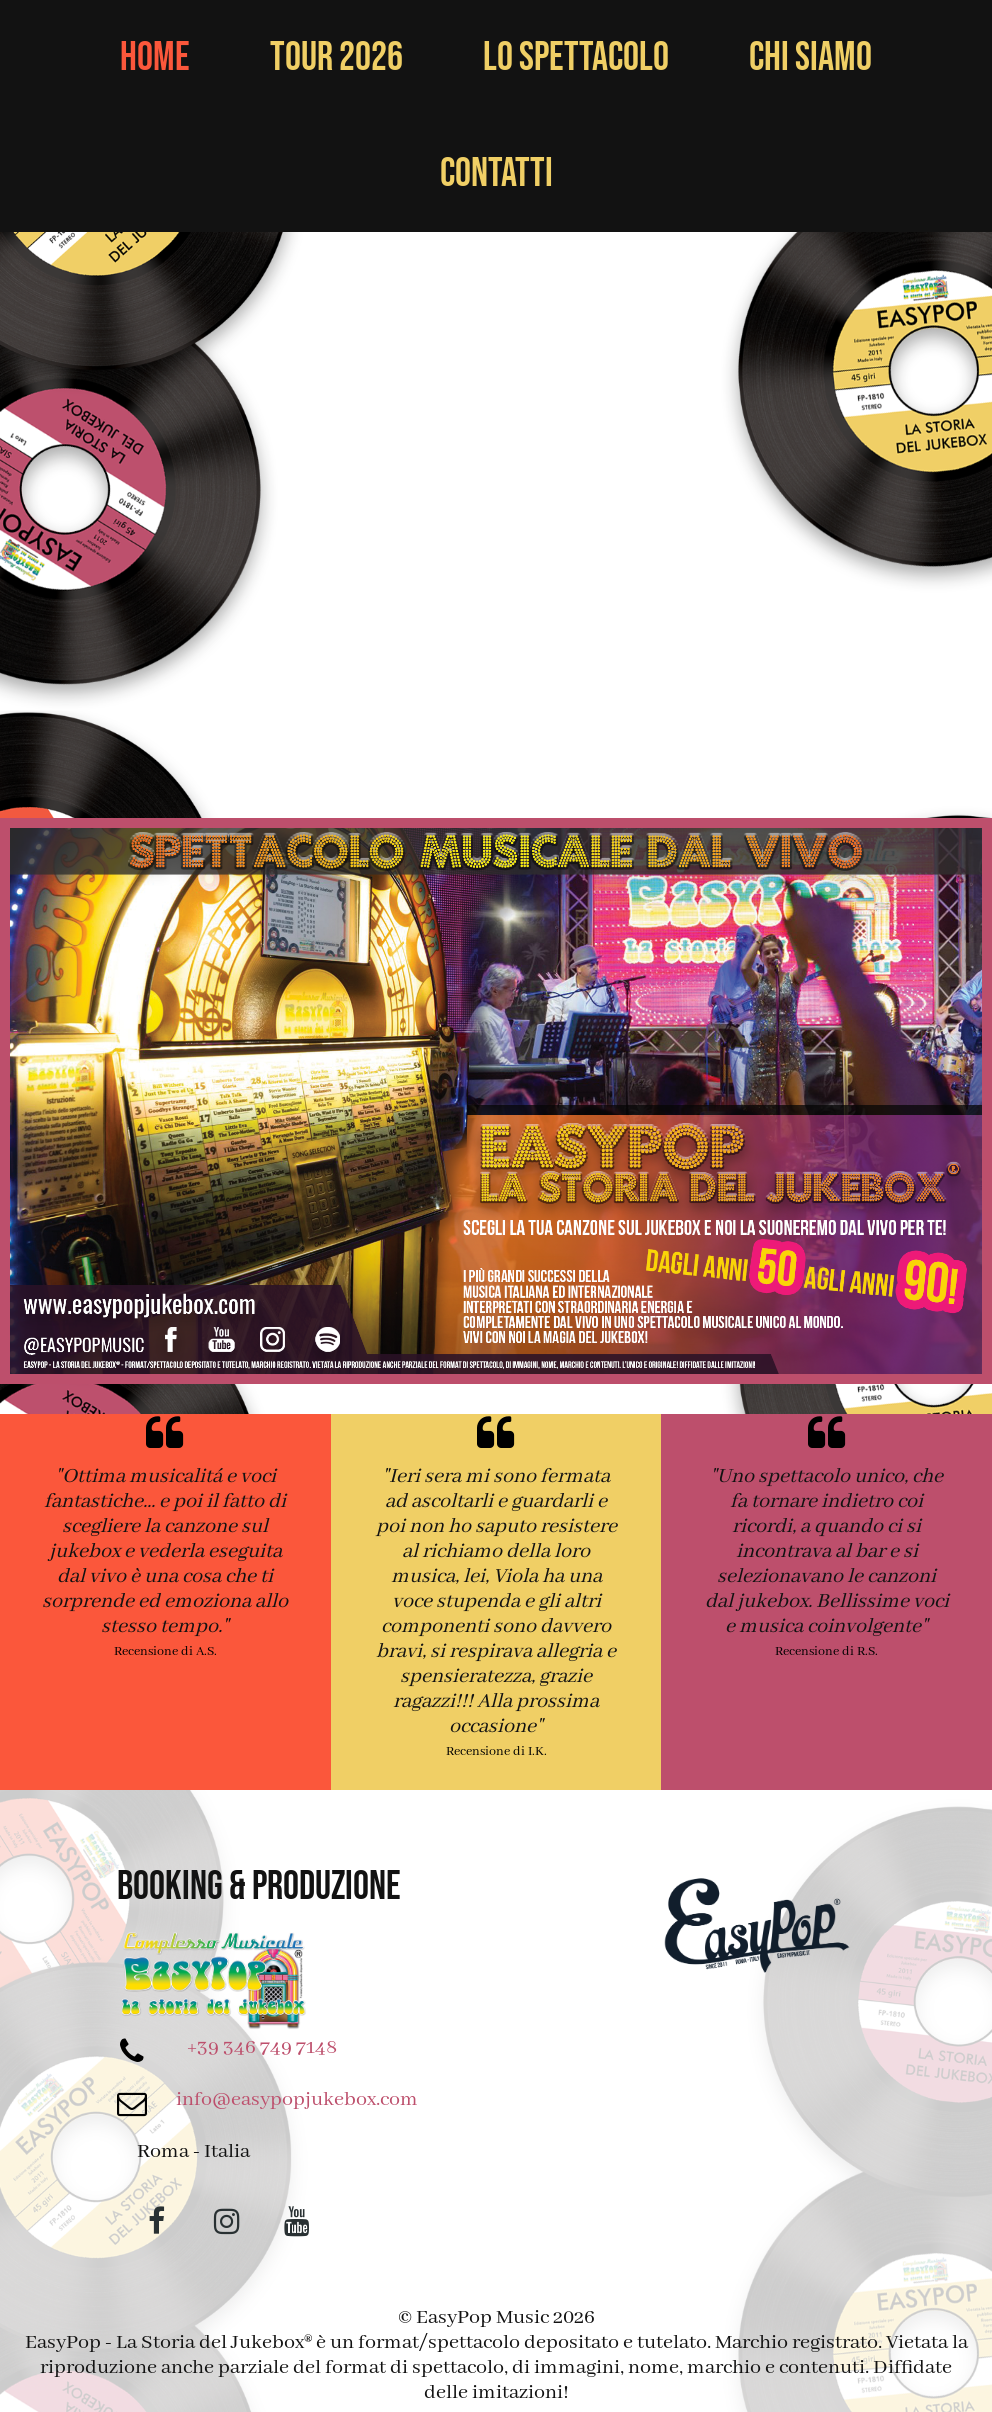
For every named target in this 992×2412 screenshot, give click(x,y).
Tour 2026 (336, 58)
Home (155, 58)
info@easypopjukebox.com (297, 2099)
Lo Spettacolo (576, 58)
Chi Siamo (810, 58)
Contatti (496, 174)
